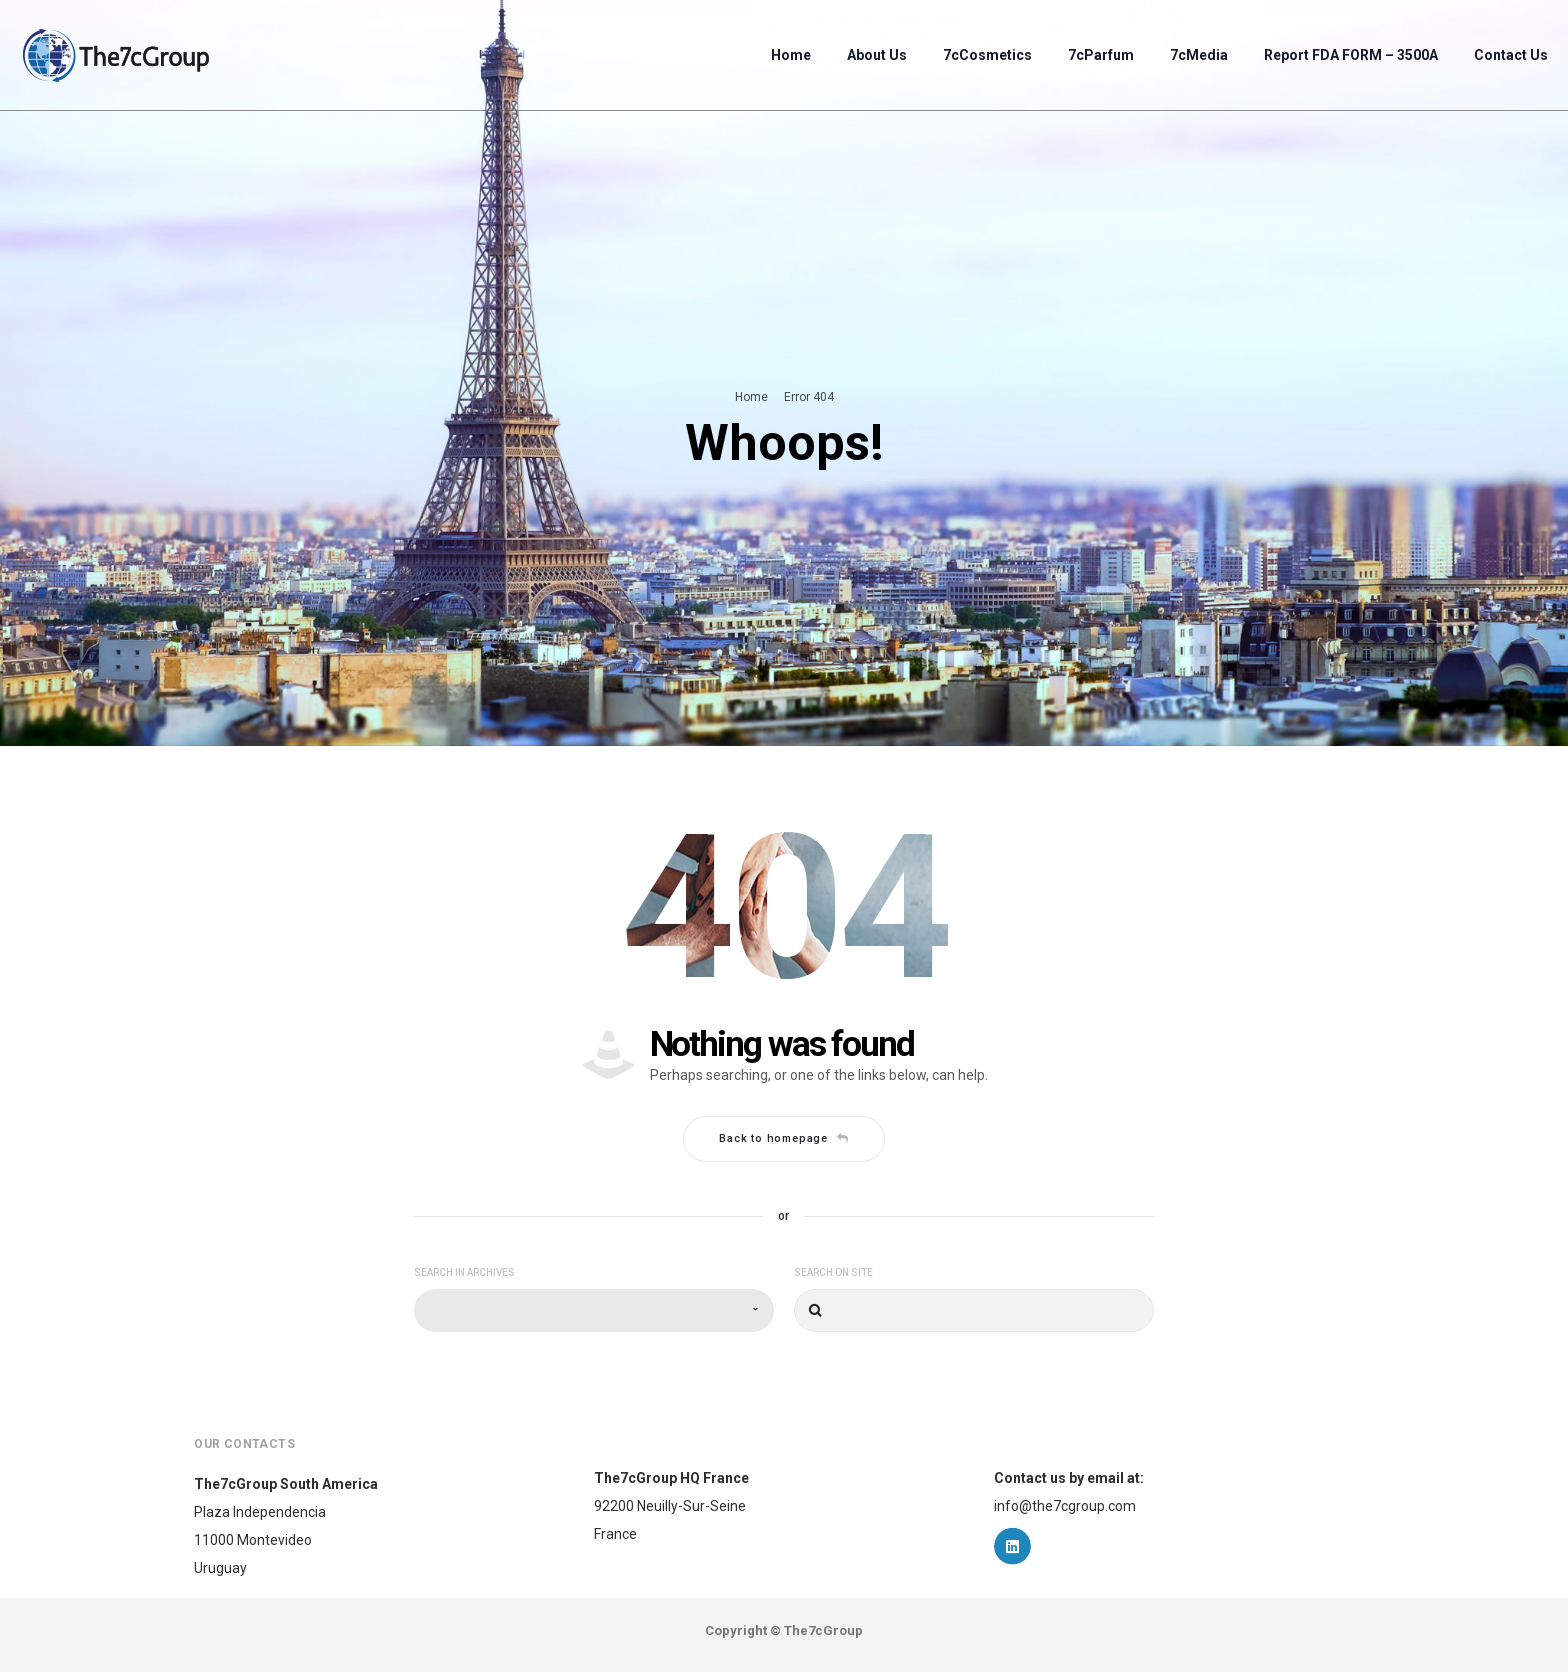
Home (751, 397)
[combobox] (594, 1310)
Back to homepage (784, 1138)
